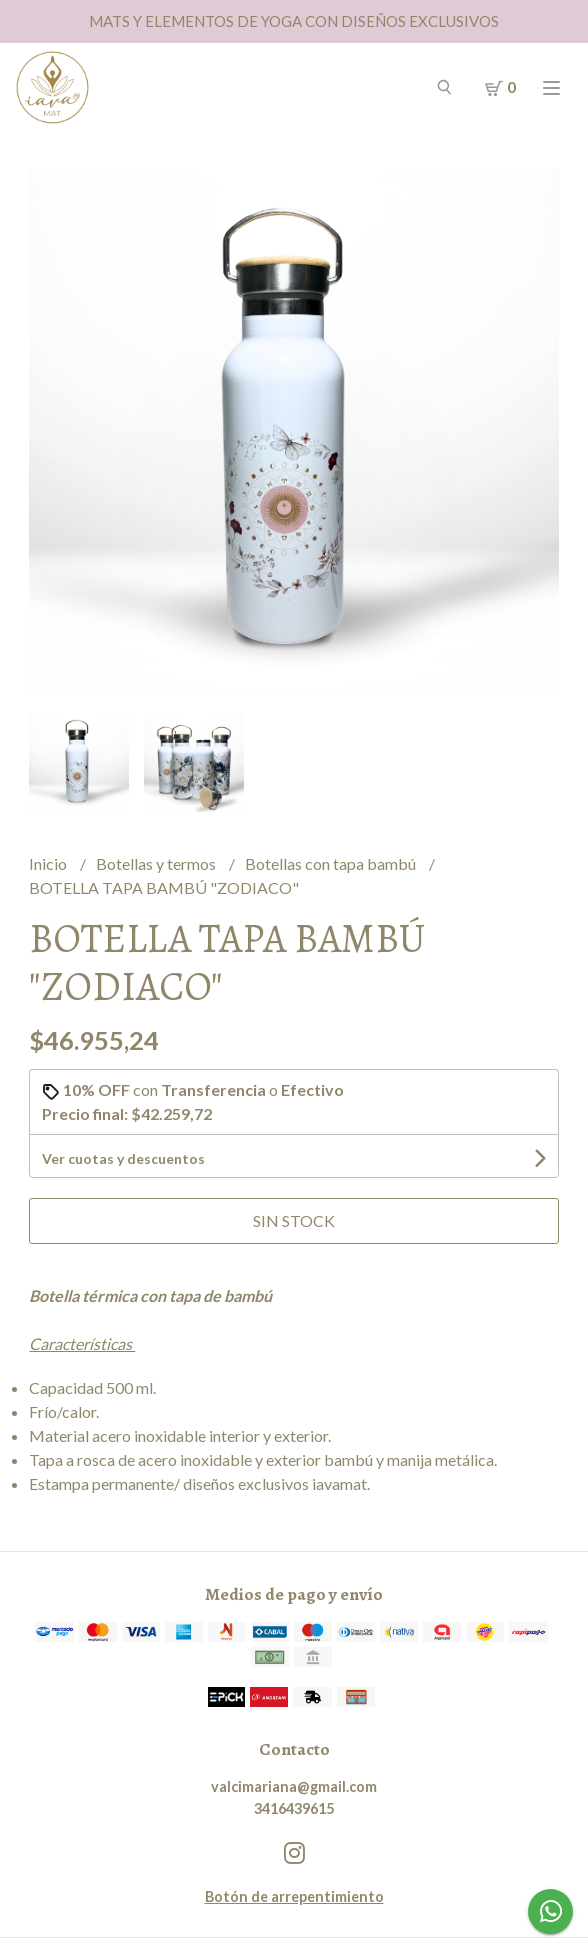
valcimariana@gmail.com (294, 1786)
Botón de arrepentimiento (294, 1896)
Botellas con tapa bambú (332, 863)
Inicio (49, 863)
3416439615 (294, 1808)
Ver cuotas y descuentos (123, 1158)
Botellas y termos (157, 863)
